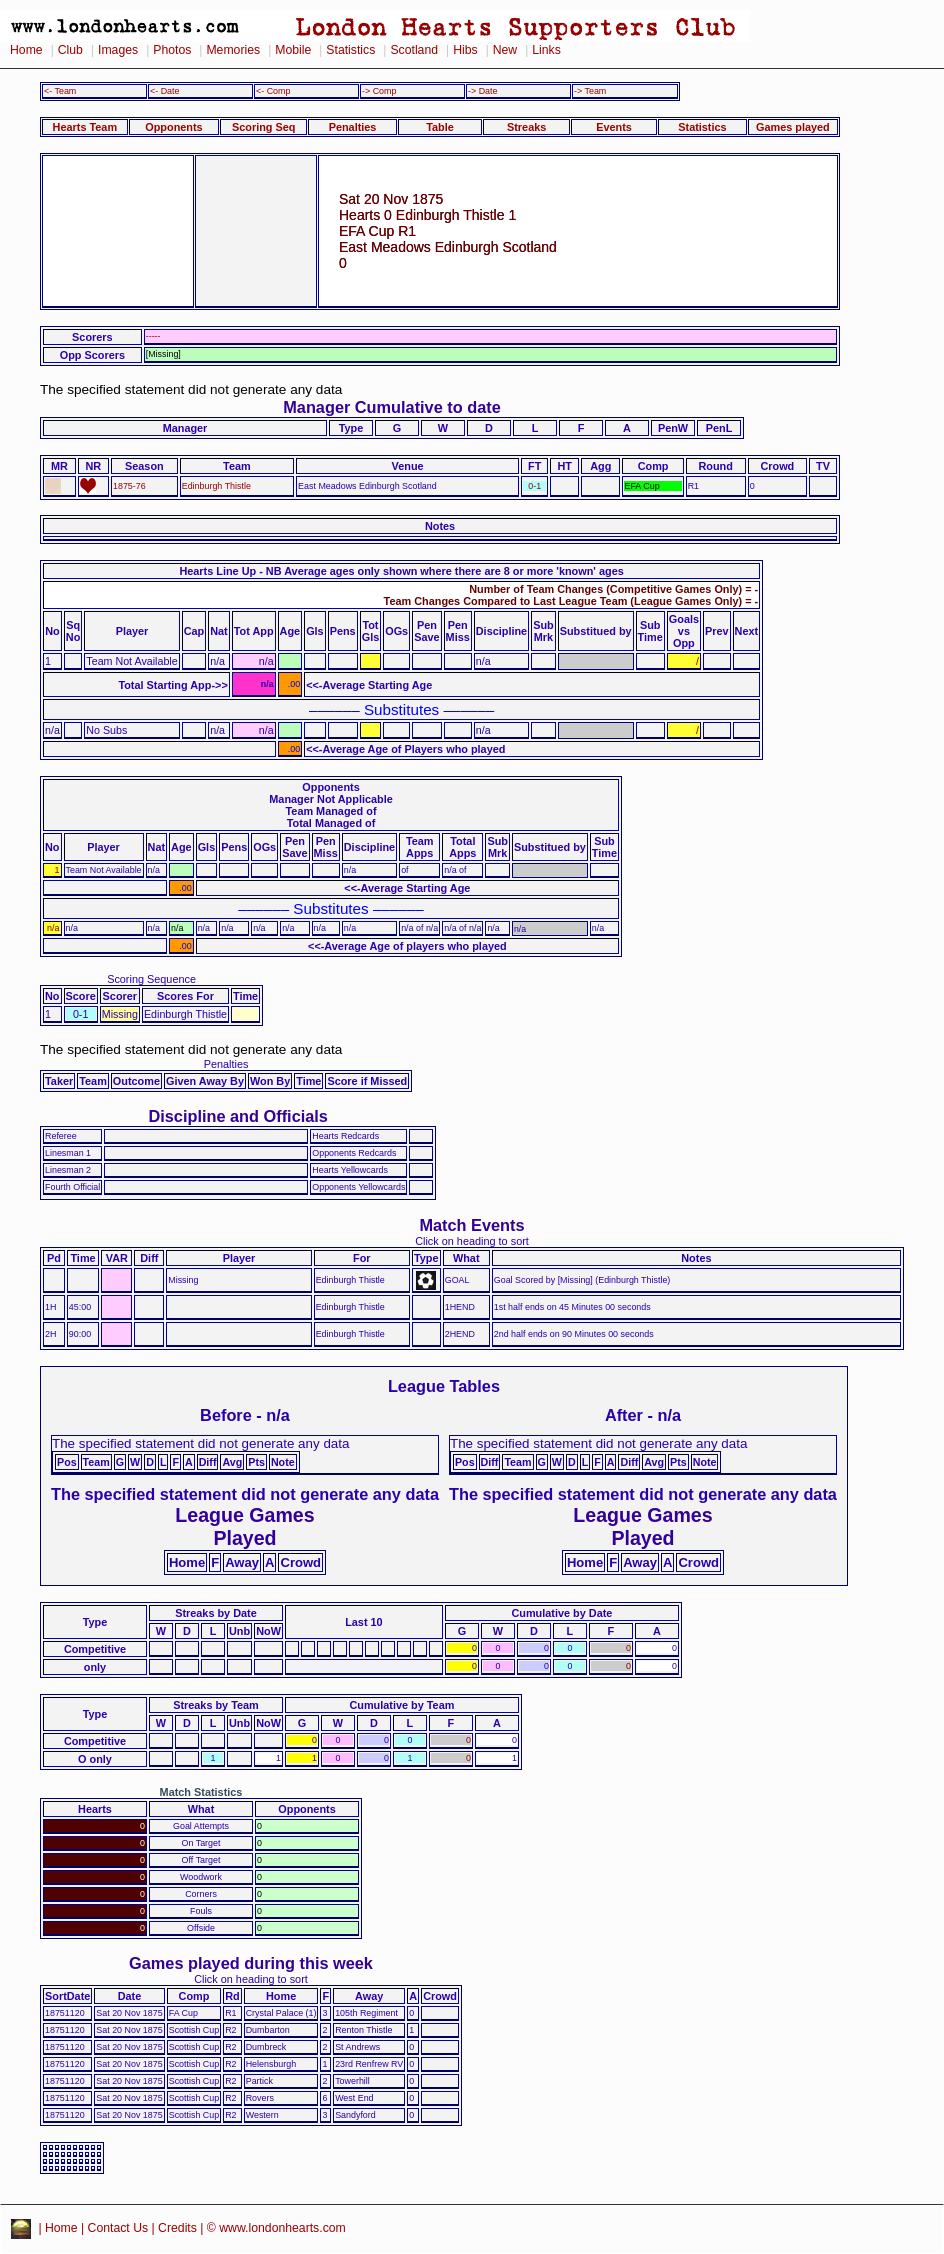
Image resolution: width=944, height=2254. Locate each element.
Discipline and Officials (238, 1116)
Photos (172, 50)
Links (546, 50)
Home (26, 50)
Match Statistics (201, 1792)
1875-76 (129, 486)
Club (70, 50)
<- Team (60, 91)
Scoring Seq (263, 127)
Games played (793, 127)
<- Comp (273, 91)
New (505, 50)
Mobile (293, 50)
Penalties (353, 127)
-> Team (590, 91)
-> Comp (379, 91)
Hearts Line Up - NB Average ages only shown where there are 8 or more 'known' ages (401, 571)
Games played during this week (251, 1963)
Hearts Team (85, 127)
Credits (177, 2228)
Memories (233, 50)
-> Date (482, 91)
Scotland (414, 50)
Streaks (526, 127)
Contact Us (118, 2228)
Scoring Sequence (151, 979)
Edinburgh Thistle (216, 486)
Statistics (350, 50)
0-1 (534, 486)
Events (614, 127)
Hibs (465, 50)
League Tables (444, 1386)
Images (118, 50)
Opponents (173, 127)
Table (440, 127)
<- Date (164, 91)
